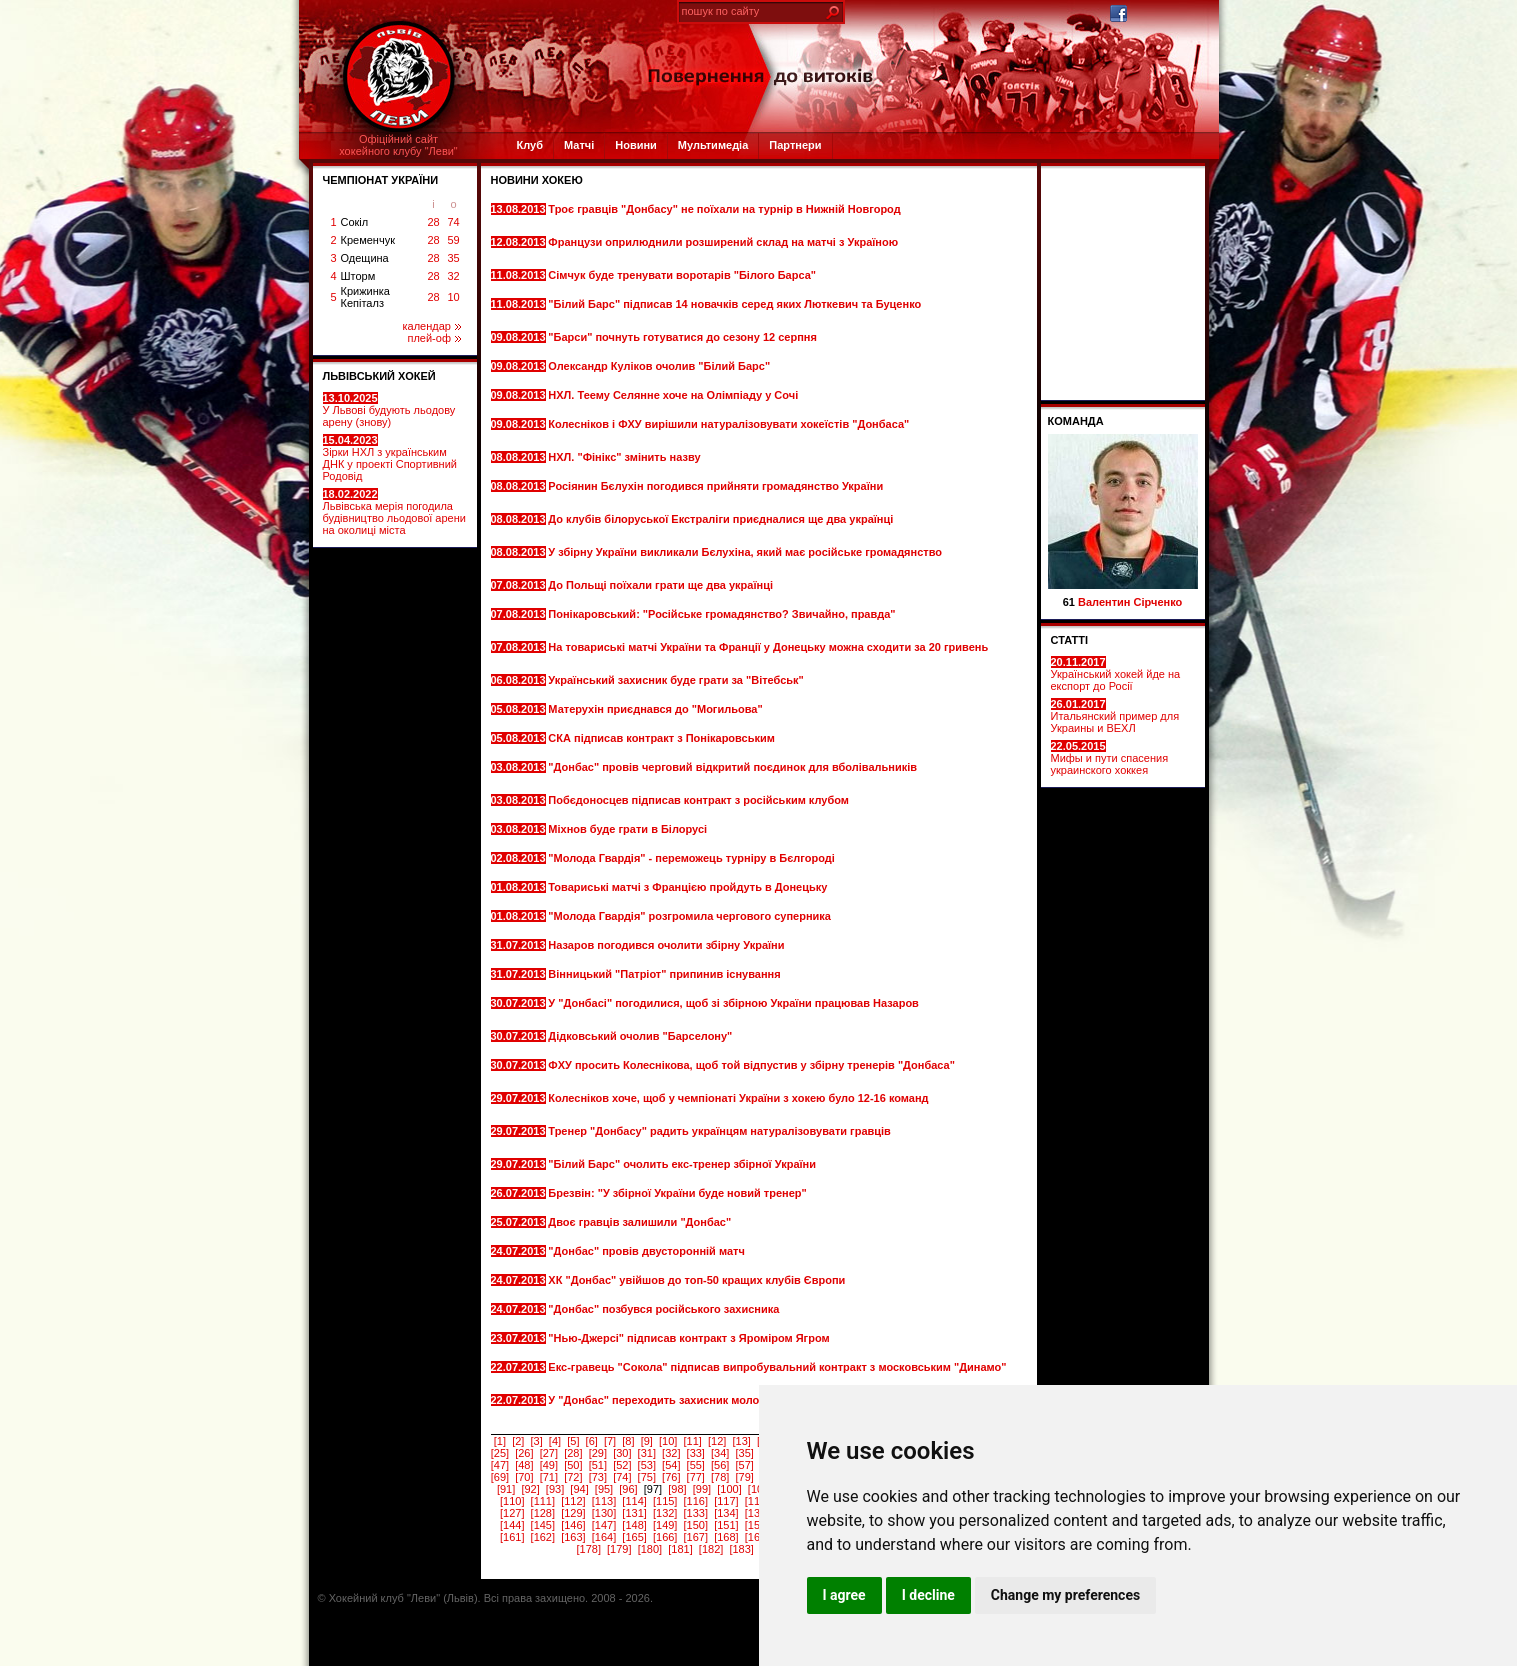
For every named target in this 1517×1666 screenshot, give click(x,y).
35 (453, 258)
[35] (745, 1453)
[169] (757, 1537)
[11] (693, 1441)
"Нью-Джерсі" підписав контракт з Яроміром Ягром (690, 1338)
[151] (726, 1525)
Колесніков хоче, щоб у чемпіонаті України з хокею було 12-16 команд (738, 1098)
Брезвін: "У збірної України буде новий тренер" (678, 1193)
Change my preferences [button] (1065, 1595)
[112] (573, 1501)
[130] (604, 1513)
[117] (726, 1501)
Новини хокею (537, 180)
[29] (598, 1453)
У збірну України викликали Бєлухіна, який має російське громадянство (745, 552)
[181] (680, 1549)
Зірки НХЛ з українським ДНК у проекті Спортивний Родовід (390, 458)
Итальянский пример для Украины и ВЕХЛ (1115, 716)
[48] (524, 1465)
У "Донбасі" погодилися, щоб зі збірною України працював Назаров (733, 1003)
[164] (604, 1537)
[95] (604, 1489)
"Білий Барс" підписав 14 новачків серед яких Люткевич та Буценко (734, 304)
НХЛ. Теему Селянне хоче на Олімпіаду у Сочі (674, 395)
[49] (549, 1465)
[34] (720, 1453)
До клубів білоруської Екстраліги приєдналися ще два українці (720, 519)
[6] (592, 1441)
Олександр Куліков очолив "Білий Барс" (660, 366)
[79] (745, 1477)
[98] (677, 1489)
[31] (647, 1453)
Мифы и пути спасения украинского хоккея (1110, 758)
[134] (726, 1513)
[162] (543, 1537)
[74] (622, 1477)
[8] (628, 1441)
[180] (650, 1549)
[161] (512, 1537)
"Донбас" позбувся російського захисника (665, 1309)
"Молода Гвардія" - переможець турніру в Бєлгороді (693, 858)
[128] (543, 1513)
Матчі (579, 145)
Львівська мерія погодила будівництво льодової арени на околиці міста (394, 512)
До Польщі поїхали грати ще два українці (662, 585)
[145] (543, 1525)
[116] (696, 1501)
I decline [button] (928, 1595)
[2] (518, 1441)
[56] (720, 1465)
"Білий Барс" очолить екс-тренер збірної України (683, 1164)
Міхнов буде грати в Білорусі (629, 829)
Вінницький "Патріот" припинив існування (665, 974)
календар (432, 326)
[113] (604, 1501)
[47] (500, 1465)
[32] (671, 1453)
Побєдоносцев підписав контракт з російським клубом (700, 800)
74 (453, 222)
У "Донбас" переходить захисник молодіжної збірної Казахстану (723, 1400)
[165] (634, 1537)
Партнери (795, 145)
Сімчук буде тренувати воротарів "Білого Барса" (683, 275)
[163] (573, 1537)
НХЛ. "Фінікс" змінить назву (625, 457)
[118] (757, 1501)
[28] (573, 1453)
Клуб (530, 145)
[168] (726, 1537)
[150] (696, 1525)
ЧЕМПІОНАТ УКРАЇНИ (381, 180)
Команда (1076, 421)
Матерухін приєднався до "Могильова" (656, 709)
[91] (506, 1489)
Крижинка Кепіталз (365, 297)
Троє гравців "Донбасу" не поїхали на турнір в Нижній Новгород (724, 209)
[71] (549, 1477)
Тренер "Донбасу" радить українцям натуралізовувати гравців (719, 1131)
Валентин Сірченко (1130, 602)
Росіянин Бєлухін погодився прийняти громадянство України (715, 486)
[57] (745, 1465)
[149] (665, 1525)
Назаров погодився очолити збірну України (667, 945)
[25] (500, 1453)
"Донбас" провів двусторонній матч (648, 1251)
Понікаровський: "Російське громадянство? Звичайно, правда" (721, 614)
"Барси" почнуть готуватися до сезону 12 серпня (684, 337)
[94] (579, 1489)
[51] (598, 1465)
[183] (741, 1549)
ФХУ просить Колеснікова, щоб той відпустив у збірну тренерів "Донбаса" (751, 1065)
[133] (696, 1513)
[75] (647, 1477)
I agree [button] (844, 1595)
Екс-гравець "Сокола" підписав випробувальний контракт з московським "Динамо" (777, 1367)
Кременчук (368, 240)
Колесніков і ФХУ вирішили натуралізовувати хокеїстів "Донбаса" (728, 424)
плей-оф (433, 338)
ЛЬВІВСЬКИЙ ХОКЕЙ (379, 376)
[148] (634, 1525)
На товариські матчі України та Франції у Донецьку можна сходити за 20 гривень (768, 647)
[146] (573, 1525)
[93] (555, 1489)
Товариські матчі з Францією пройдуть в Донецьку (689, 887)
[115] (665, 1501)
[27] (549, 1453)
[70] (524, 1477)
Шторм (358, 276)
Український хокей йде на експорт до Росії (1116, 674)
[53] (647, 1465)
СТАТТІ (1070, 640)
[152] (757, 1525)
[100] (729, 1489)
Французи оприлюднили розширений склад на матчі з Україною (723, 242)
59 (453, 240)
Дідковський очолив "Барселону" (641, 1036)
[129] (573, 1513)
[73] (598, 1477)
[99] (702, 1489)
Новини (636, 145)
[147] (604, 1525)
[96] (628, 1489)
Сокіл (355, 222)
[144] (512, 1525)
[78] (720, 1477)
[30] (622, 1453)
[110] (512, 1501)
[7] (610, 1441)
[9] (647, 1441)
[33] (696, 1453)
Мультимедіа (713, 145)
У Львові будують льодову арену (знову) (389, 410)
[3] (537, 1441)
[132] (665, 1513)
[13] (741, 1441)
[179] (619, 1549)
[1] (500, 1441)
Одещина (365, 258)
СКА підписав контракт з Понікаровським (663, 738)
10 (453, 297)
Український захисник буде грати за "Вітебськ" (677, 680)
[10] (668, 1441)
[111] (543, 1501)
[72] (573, 1477)
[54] (671, 1465)
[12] (717, 1441)
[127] (512, 1513)
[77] (696, 1477)
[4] (555, 1441)
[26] (524, 1453)
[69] (500, 1477)
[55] (696, 1465)
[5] (573, 1441)
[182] (711, 1549)
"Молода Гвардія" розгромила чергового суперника (691, 916)
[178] (588, 1549)
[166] (665, 1537)
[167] (696, 1537)
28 (433, 222)
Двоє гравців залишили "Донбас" (641, 1222)
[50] (573, 1465)
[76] (671, 1477)
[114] (634, 1501)
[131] (634, 1513)
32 (453, 276)
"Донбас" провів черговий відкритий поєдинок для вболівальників (732, 767)
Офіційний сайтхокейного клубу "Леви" (398, 145)
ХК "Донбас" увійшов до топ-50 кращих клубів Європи (698, 1280)
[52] (622, 1465)
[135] (757, 1513)
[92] (530, 1489)
